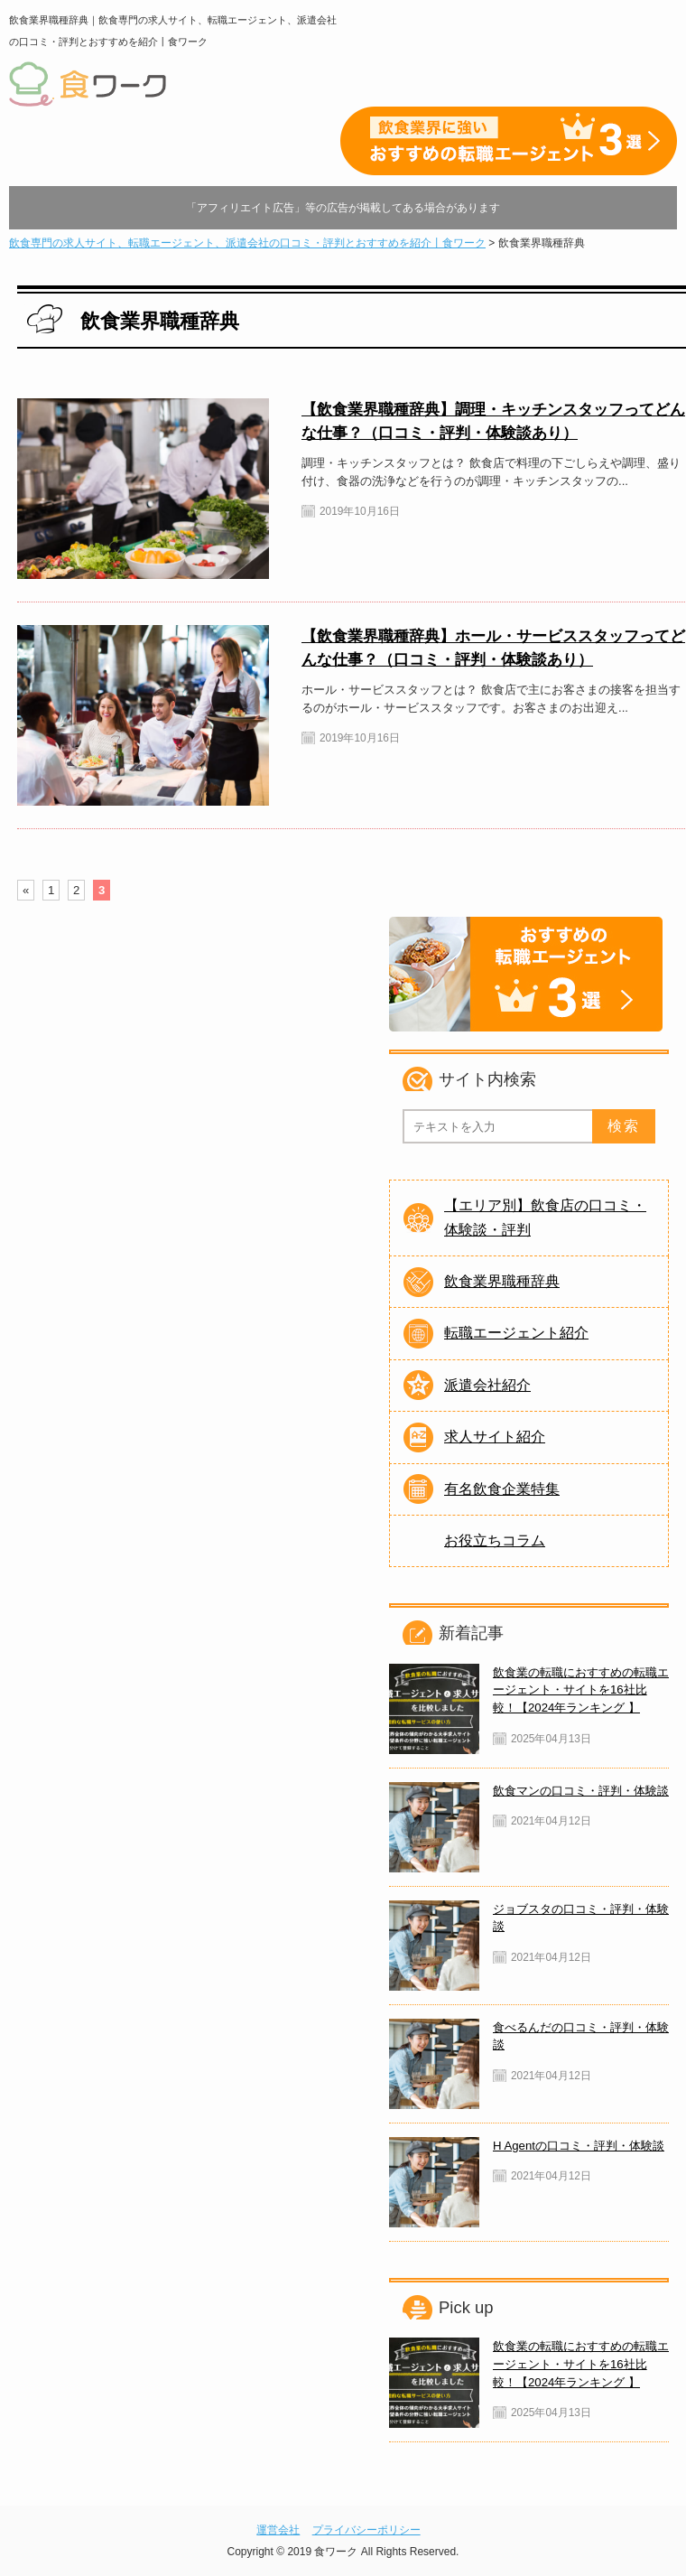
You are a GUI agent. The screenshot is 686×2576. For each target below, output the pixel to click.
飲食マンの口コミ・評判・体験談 (581, 1790)
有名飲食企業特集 (502, 1489)
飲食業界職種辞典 (502, 1281)
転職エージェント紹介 (516, 1332)
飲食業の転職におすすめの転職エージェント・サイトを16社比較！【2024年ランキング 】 (581, 1690)
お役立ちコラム (494, 1540)
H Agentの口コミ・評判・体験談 (578, 2145)
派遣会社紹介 (487, 1385)
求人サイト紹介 (494, 1436)
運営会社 (278, 2530)
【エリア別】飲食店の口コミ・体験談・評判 (545, 1217)
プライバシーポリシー (366, 2530)
